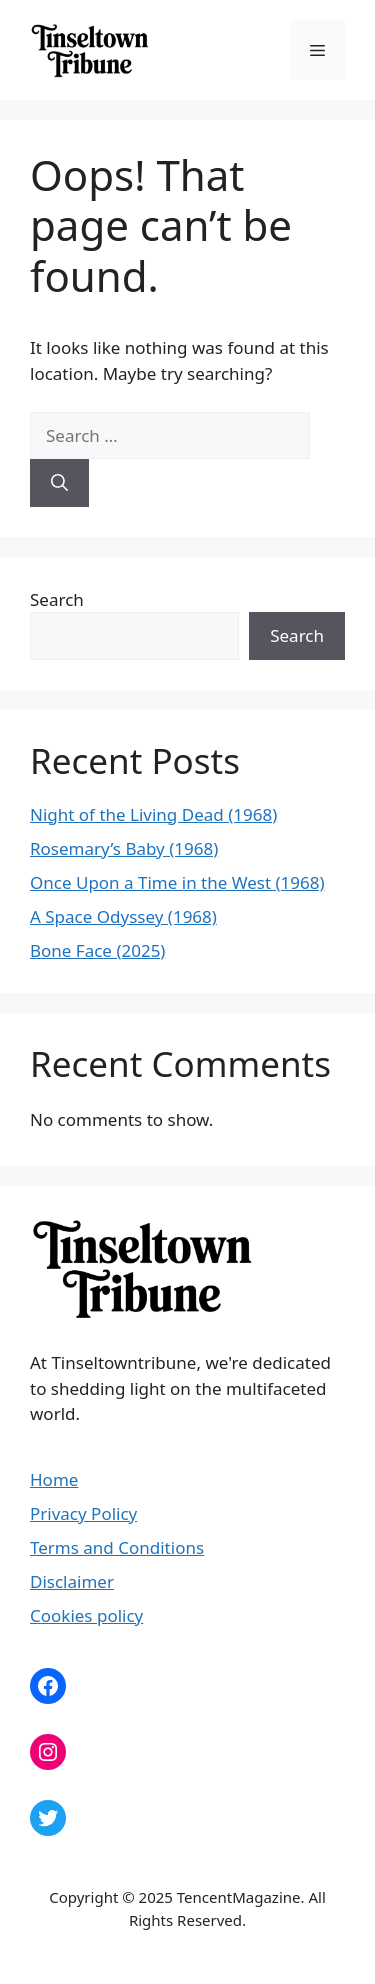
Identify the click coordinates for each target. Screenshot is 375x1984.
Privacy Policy (83, 1513)
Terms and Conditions (117, 1547)
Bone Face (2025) (97, 950)
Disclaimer (72, 1581)
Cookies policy (86, 1615)
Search (57, 599)
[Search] (59, 483)
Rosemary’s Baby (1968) (124, 848)
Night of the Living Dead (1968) (153, 814)
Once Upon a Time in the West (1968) (177, 882)
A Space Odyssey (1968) (123, 916)
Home (54, 1479)
